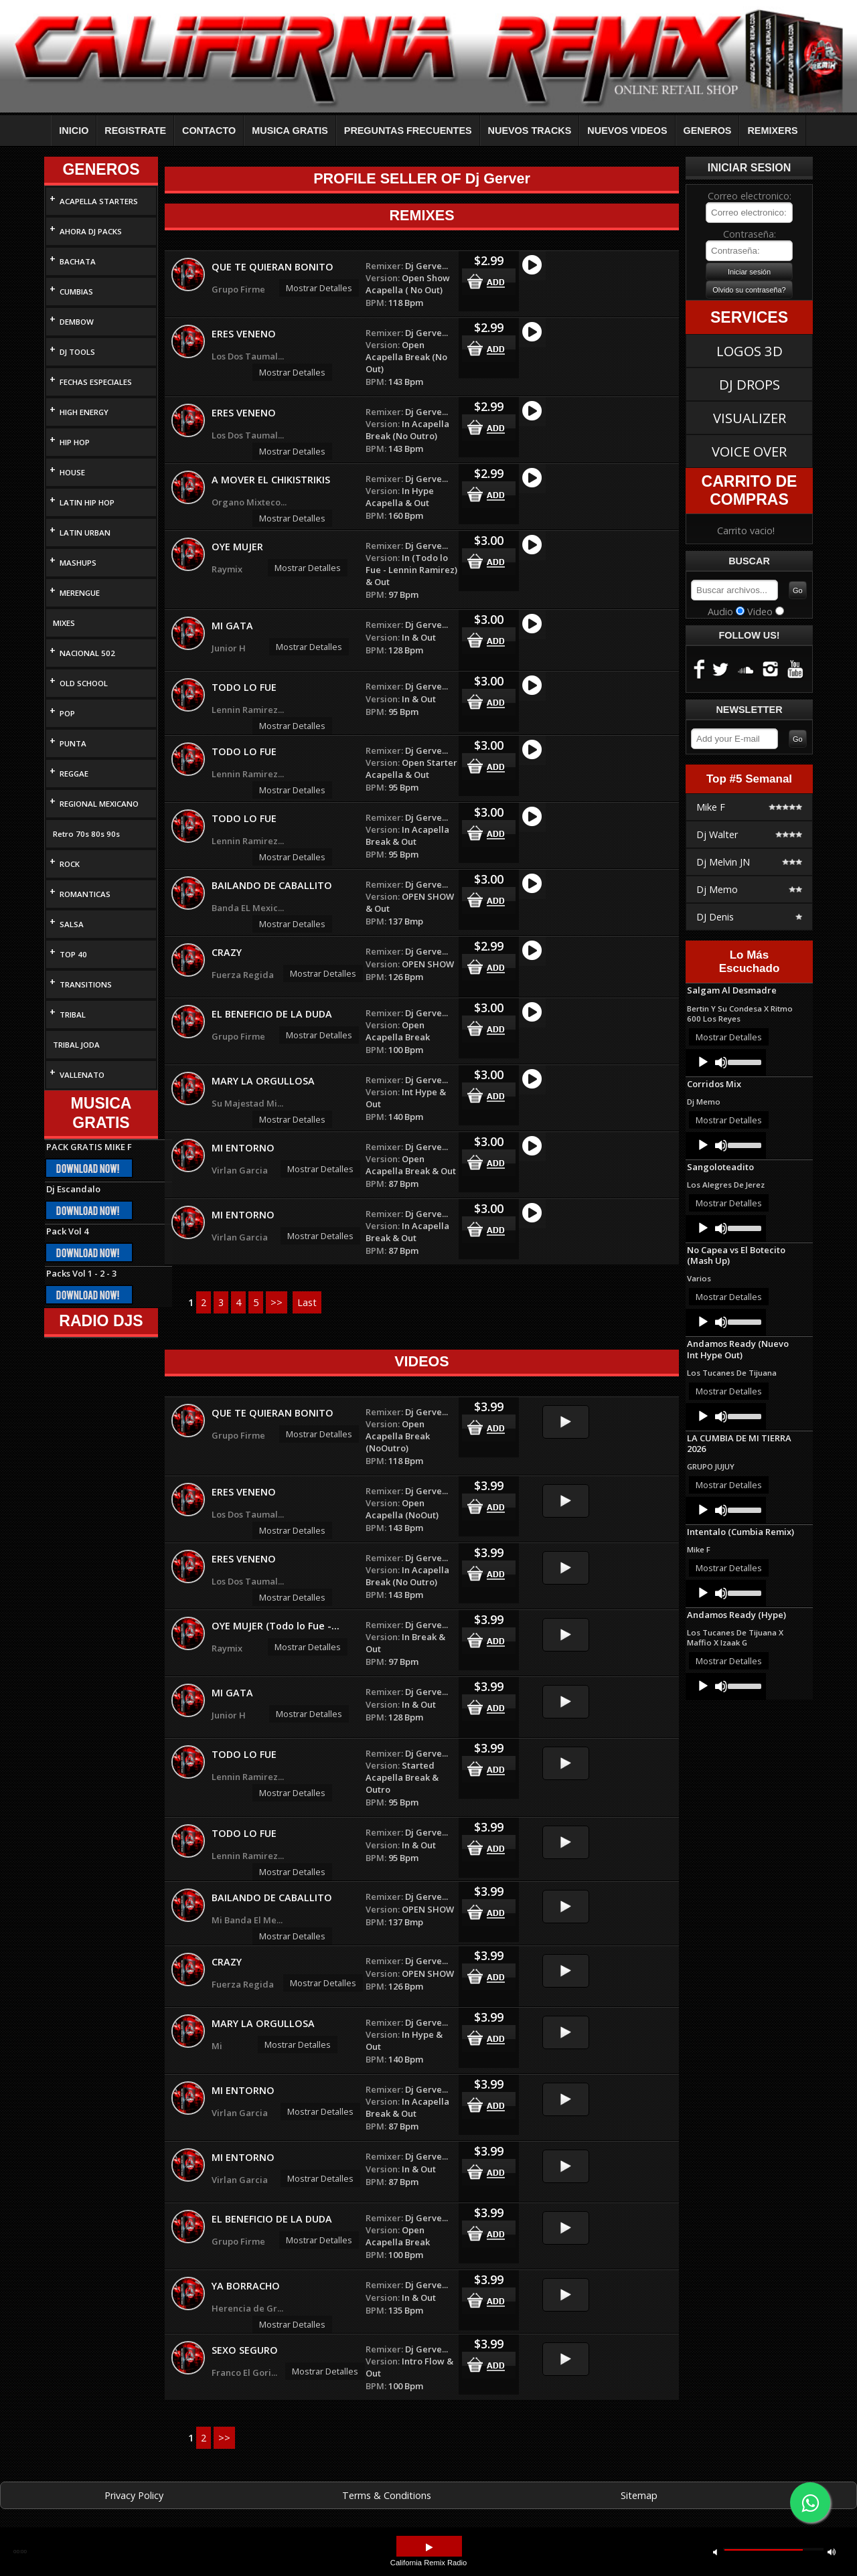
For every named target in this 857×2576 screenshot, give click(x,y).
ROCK (70, 864)
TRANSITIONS (86, 984)
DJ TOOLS (77, 352)
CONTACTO (209, 130)
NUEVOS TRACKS (530, 130)
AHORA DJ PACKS (91, 231)
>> (276, 1302)
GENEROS (708, 130)
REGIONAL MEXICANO (99, 804)
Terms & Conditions (386, 2495)
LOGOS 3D (749, 350)
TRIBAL (73, 1015)
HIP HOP (75, 442)
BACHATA (78, 261)
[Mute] (721, 1062)
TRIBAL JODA (76, 1045)
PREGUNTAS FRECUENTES (408, 130)
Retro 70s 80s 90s (86, 834)
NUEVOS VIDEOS (627, 130)
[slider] (743, 1061)
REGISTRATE (135, 130)
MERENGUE (80, 593)
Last (307, 1302)
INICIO (73, 130)
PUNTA (73, 743)
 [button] (715, 2551)
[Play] (703, 1062)
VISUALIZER (749, 417)
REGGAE (74, 774)
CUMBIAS (76, 292)
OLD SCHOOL (84, 683)
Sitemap (639, 2495)
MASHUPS (78, 563)
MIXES (64, 623)
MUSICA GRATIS (290, 130)
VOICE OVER (749, 451)
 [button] (832, 2551)
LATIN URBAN (85, 533)
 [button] (429, 2547)
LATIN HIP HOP (87, 502)
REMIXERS (772, 130)
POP (67, 713)
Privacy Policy (133, 2495)
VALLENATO (82, 1075)
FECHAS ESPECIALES (96, 382)
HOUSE (72, 472)
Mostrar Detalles (319, 288)
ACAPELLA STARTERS (99, 201)
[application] (726, 1062)
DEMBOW (77, 322)
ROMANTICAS (85, 894)
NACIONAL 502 (87, 653)
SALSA (72, 924)
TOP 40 (73, 954)
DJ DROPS (749, 384)
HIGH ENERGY (84, 412)
